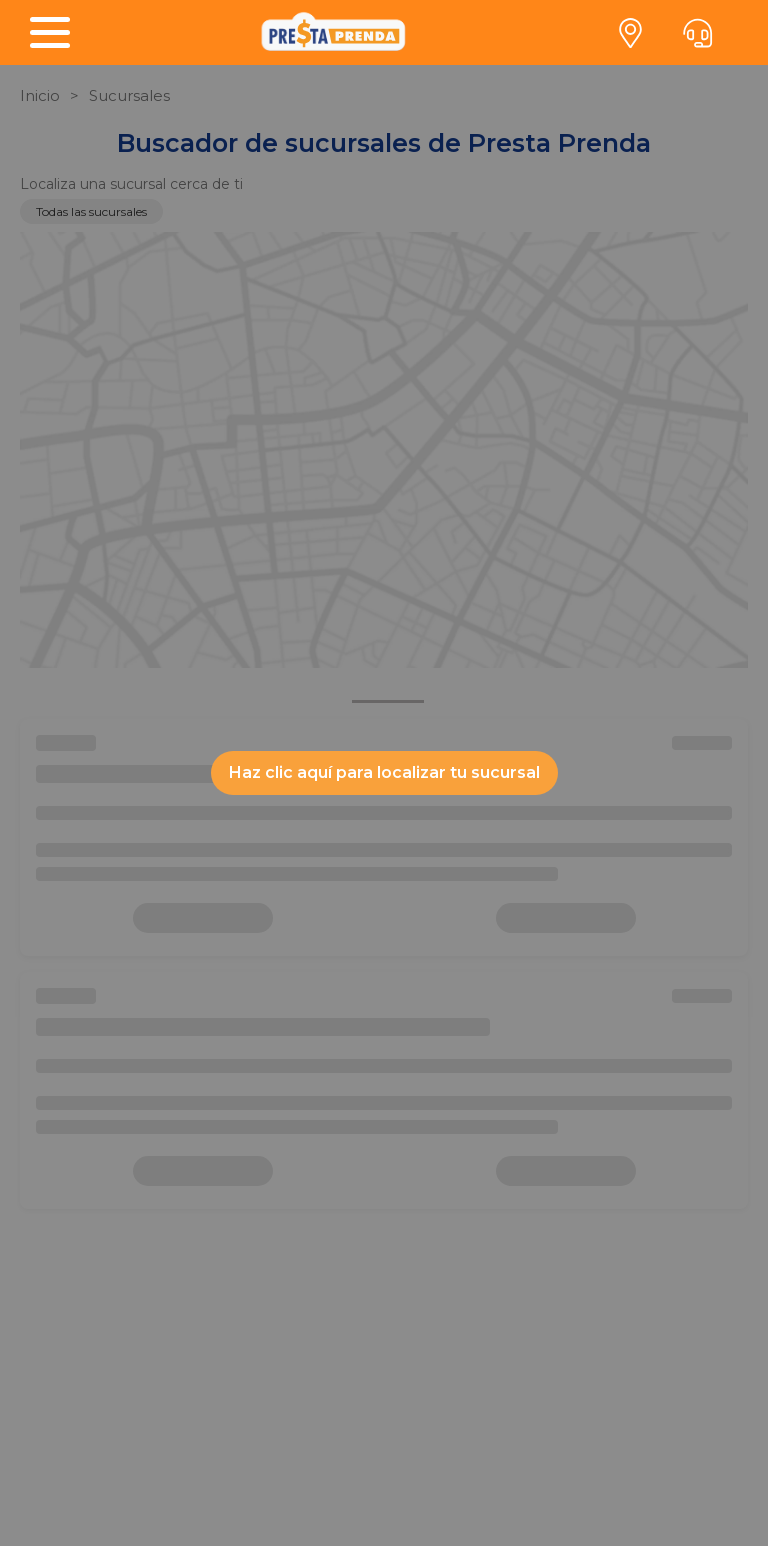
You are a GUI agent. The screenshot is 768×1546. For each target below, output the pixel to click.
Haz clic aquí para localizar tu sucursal (384, 772)
